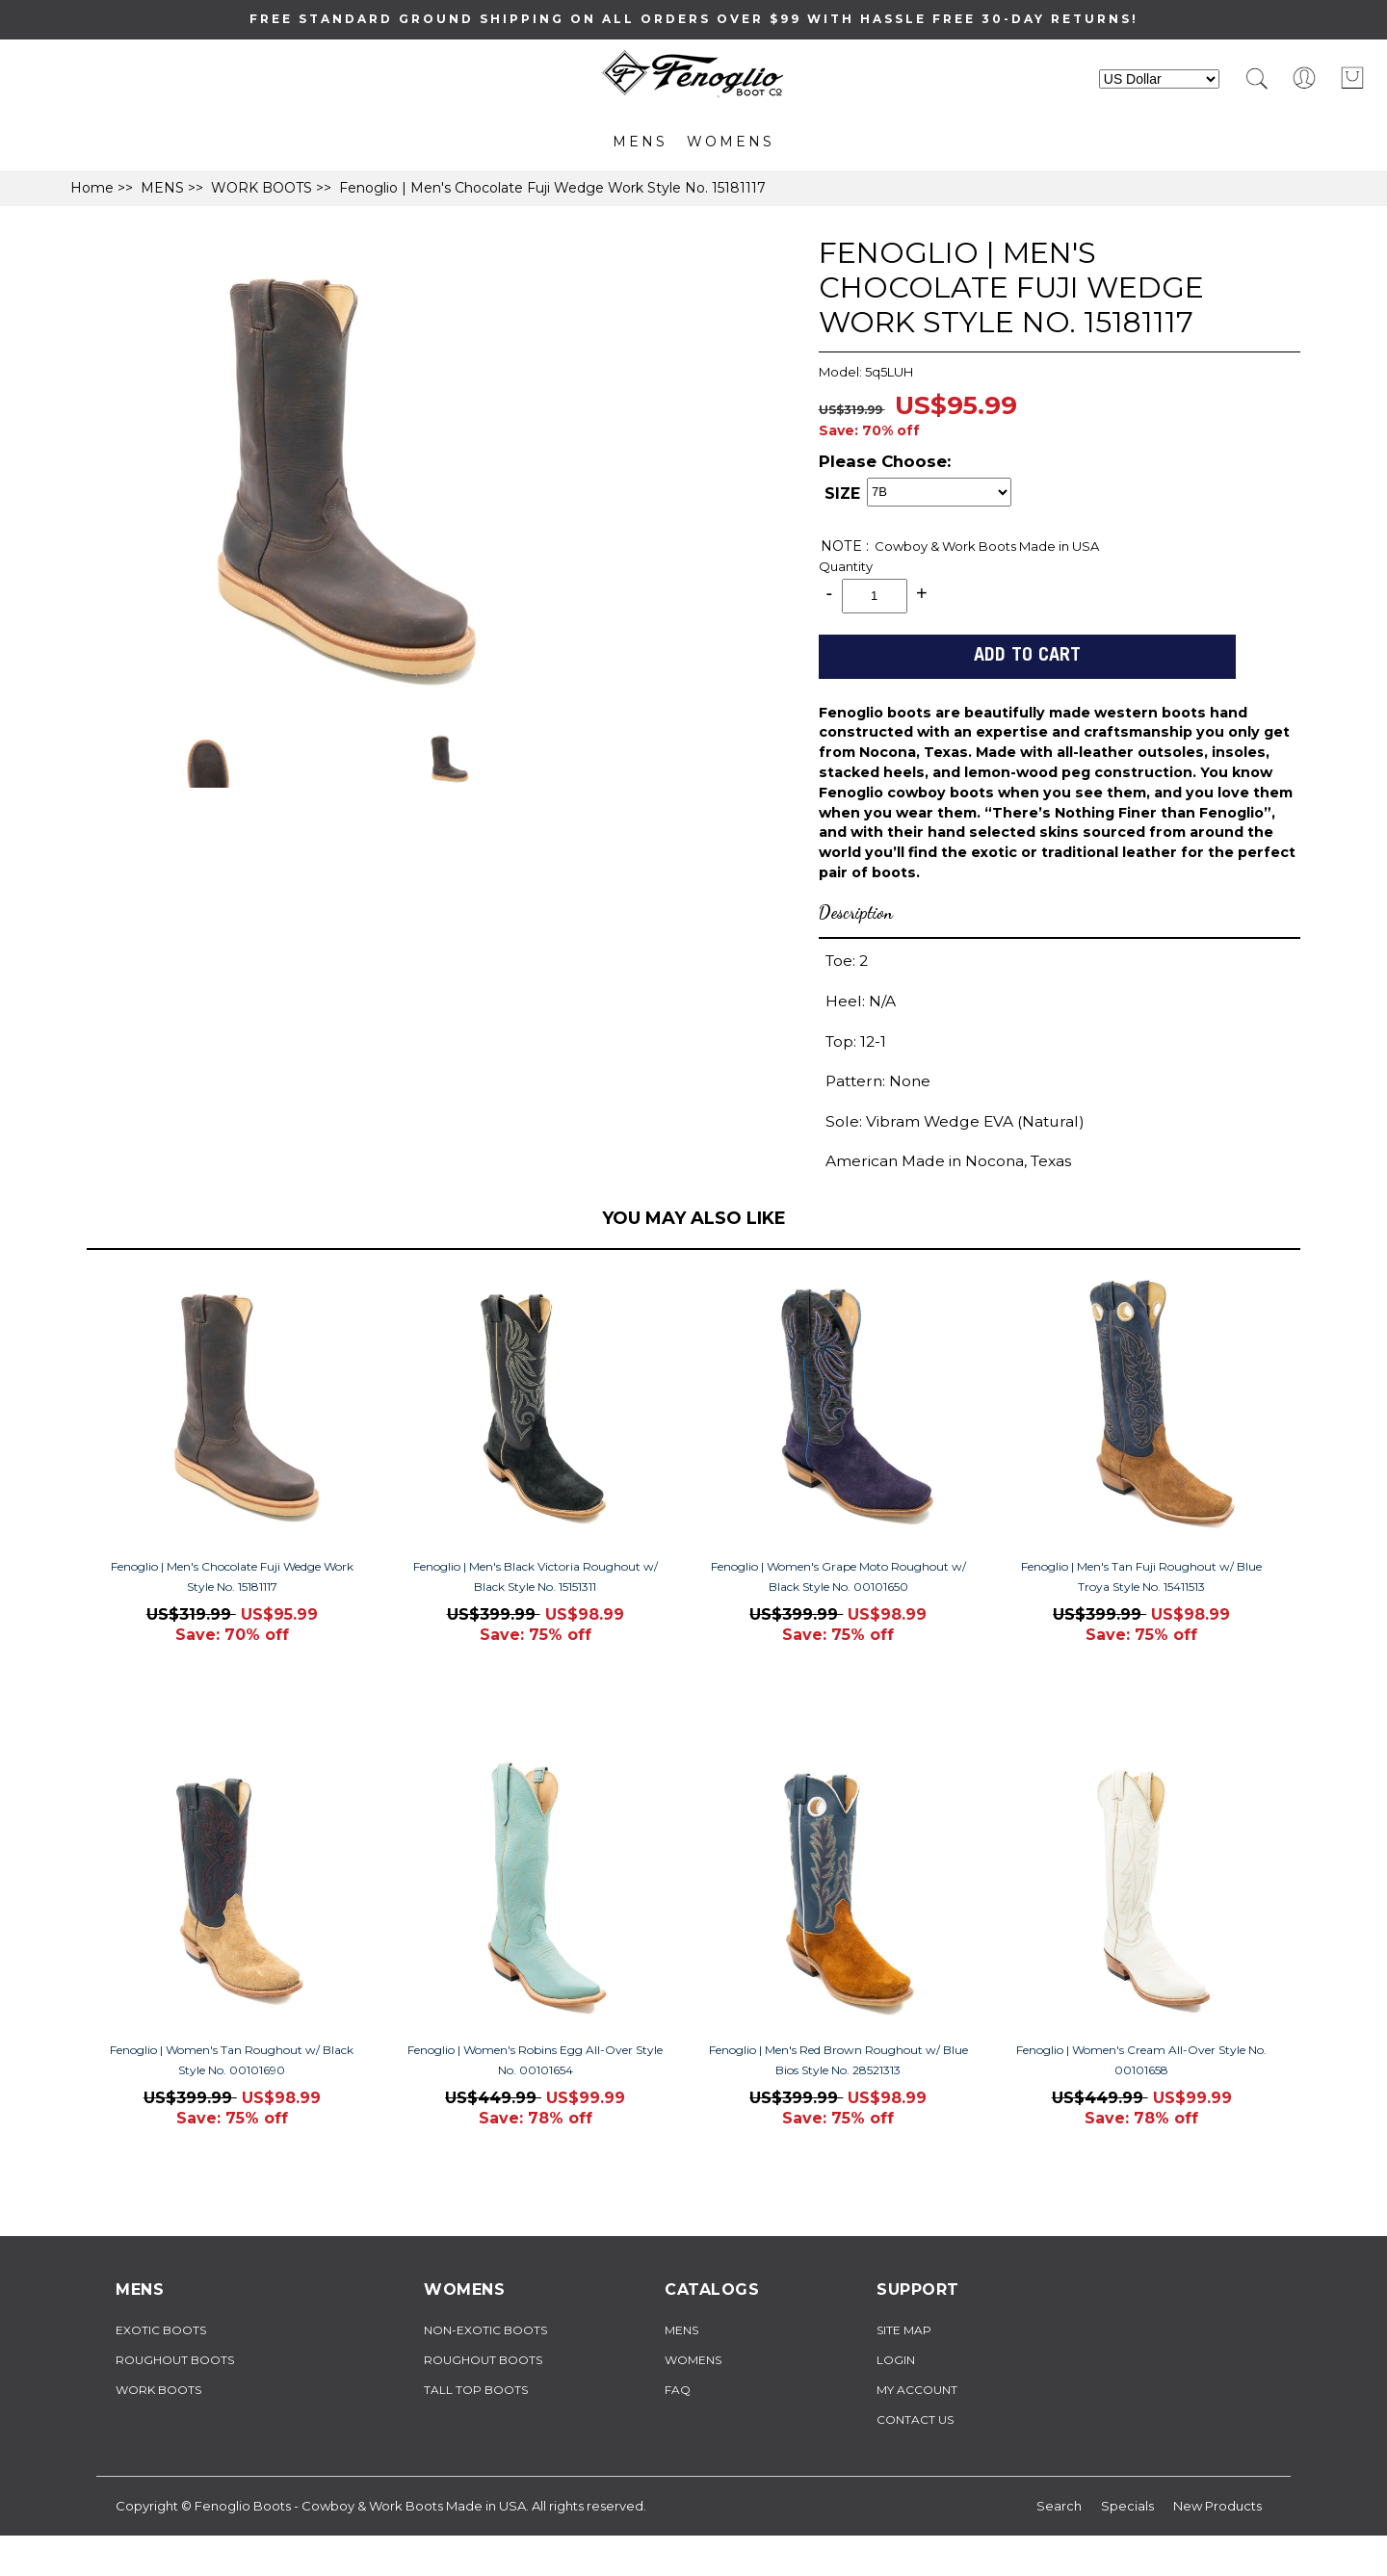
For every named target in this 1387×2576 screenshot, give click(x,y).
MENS (640, 141)
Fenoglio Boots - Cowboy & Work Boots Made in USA (360, 2505)
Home (92, 187)
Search (1059, 2505)
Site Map (904, 2330)
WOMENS (730, 141)
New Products (1217, 2505)
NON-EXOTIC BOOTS (485, 2330)
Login (896, 2360)
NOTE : (845, 546)
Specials (1127, 2505)
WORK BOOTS (261, 187)
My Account (917, 2389)
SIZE (842, 494)
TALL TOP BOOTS (476, 2389)
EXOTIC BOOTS (161, 2330)
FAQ (678, 2389)
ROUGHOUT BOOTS (175, 2360)
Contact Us (915, 2419)
